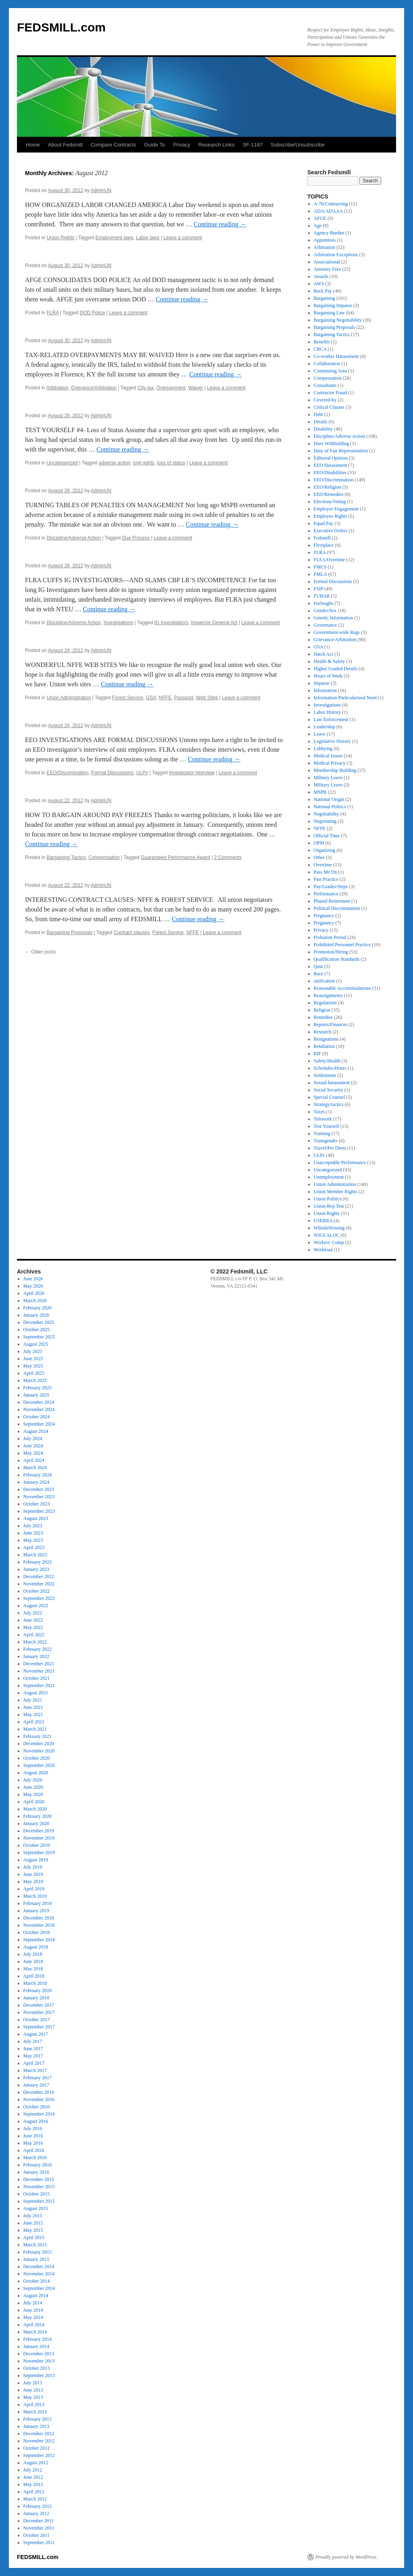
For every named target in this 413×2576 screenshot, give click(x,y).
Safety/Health (327, 1061)
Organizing (325, 850)
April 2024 (33, 1460)
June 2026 (33, 1279)
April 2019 (33, 1889)
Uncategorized (61, 463)
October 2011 (36, 2535)
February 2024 (37, 1475)
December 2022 (38, 1576)
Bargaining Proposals (69, 932)
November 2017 (39, 2012)
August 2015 (35, 2208)
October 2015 (36, 2194)
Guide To (154, 145)
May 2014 (33, 2317)
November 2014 (39, 2274)
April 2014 (33, 2324)
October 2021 (36, 1678)
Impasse (322, 683)
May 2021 (33, 1714)
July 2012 (32, 2470)
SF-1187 (252, 145)
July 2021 (32, 1700)
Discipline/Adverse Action (73, 538)
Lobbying (323, 748)
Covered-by (325, 400)
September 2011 (39, 2542)
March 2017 (35, 2070)
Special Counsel (329, 1097)
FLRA (52, 313)
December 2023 (38, 1489)
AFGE (320, 218)
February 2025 (37, 1387)
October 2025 (36, 1329)
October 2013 (36, 2368)
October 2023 (36, 1504)
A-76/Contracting (331, 204)
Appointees (325, 240)
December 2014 (38, 2266)
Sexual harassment (332, 1082)
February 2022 (37, 1649)
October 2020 (36, 1758)
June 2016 (33, 2136)
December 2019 (38, 1831)
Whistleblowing (329, 1228)
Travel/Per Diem (330, 1148)
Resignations (326, 1039)
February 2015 (37, 2252)
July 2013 (32, 2383)
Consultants (325, 385)
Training (322, 1133)
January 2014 (36, 2346)
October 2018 (36, 1932)
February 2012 (37, 2506)
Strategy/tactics (329, 1104)
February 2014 (37, 2339)
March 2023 (35, 1555)
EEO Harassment (330, 465)
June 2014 (33, 2310)
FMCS (320, 567)
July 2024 (32, 1438)
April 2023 (33, 1547)
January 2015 (36, 2259)
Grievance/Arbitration (94, 388)
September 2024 (39, 1424)
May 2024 (33, 1453)
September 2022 (39, 1598)
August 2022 (35, 1605)
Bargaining (324, 298)
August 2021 (35, 1693)
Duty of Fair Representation (341, 451)
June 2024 (33, 1446)
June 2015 (33, 2223)
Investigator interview (192, 773)
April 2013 (33, 2404)
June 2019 (33, 1874)
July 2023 (32, 1525)
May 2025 (33, 1366)
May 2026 (33, 1286)
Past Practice (326, 879)
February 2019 (37, 1903)
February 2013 (37, 2419)
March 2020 (35, 1809)
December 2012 (38, 2433)
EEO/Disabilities (330, 472)
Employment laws (114, 237)
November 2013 (39, 2361)
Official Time (327, 835)
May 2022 (33, 1627)
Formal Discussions (112, 773)
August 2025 (35, 1344)
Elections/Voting (330, 501)
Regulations (325, 1003)
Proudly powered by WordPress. (346, 2557)
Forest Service (127, 697)
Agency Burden (329, 233)
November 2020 (39, 1751)
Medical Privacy (330, 763)
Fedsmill (322, 538)
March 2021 (35, 1729)
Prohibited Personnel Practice (342, 944)
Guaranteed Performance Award (175, 857)
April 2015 (33, 2237)
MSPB (320, 792)
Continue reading (220, 224)
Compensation (103, 857)
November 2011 (38, 2528)
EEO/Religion (327, 487)
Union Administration (68, 697)
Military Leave (328, 777)
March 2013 (35, 2412)
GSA (151, 697)
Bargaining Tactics (66, 857)
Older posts (40, 952)
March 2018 (35, 1983)
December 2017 (38, 2005)
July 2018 (32, 1954)
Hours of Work (328, 676)
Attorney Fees (327, 269)
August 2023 (35, 1518)
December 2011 (38, 2521)
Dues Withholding (331, 443)
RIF (317, 1053)
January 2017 (36, 2085)
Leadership (324, 727)
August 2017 (35, 2034)
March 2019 (35, 1896)
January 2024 (36, 1482)
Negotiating (325, 821)
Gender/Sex (325, 610)
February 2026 (37, 1308)
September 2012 (39, 2455)
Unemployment (329, 1177)
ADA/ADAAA (328, 211)
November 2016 (39, 2099)
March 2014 (35, 2332)
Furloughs (324, 603)
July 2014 (32, 2303)
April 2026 (33, 1293)
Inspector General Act (214, 622)
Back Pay (323, 291)
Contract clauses (132, 932)
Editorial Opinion (331, 458)
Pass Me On (325, 872)
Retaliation (324, 1046)
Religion (322, 1010)
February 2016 (37, 2165)
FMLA (320, 574)
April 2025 (33, 1373)
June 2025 (33, 1358)
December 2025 (38, 1322)
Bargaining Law (329, 313)
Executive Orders (331, 530)
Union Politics (328, 1199)
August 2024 (35, 1431)
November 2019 (39, 1838)
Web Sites (207, 697)
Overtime (323, 865)
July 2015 (32, 2215)
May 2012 (33, 2484)
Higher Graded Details (336, 668)
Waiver (195, 388)
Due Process (136, 538)
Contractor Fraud (330, 392)
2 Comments (228, 857)
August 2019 (35, 1860)
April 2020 (33, 1801)
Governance (325, 625)
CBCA (320, 349)
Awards (321, 276)
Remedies (323, 1017)
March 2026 (35, 1300)
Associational (327, 262)
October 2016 (36, 2107)
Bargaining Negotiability (338, 320)
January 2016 (36, 2172)
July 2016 (32, 2128)
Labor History (327, 712)
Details (320, 421)
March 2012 (35, 2499)
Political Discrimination (337, 908)
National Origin (329, 799)
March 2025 (35, 1380)
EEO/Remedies (329, 494)
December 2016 (38, 2092)
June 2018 (33, 1961)
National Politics (330, 806)
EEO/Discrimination (67, 773)
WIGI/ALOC (327, 1235)
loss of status (171, 463)
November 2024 (39, 1409)
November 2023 (39, 1496)
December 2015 (38, 2179)
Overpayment (171, 388)
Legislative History (332, 741)
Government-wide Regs (337, 632)
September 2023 (39, 1511)
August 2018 (35, 1947)
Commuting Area (330, 371)
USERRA (323, 1220)
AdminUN (101, 190)
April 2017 (33, 2063)
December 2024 (38, 1402)
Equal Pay (324, 523)
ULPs (142, 773)
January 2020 (36, 1823)
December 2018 (38, 1918)
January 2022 (36, 1656)
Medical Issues (328, 756)
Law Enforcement (331, 719)
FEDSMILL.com (61, 27)
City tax (146, 388)
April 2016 (33, 2150)
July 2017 (32, 2041)
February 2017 (37, 2077)
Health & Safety (329, 661)
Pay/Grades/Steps (331, 886)
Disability (323, 429)
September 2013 (39, 2375)
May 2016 (33, 2143)
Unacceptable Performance (340, 1162)
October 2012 (36, 2448)
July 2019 (32, 1867)
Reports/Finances (330, 1024)
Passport (183, 697)
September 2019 (39, 1852)
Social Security (328, 1090)
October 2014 (36, 2281)
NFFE (165, 697)
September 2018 (39, 1939)
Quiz (318, 966)
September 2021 (39, 1685)
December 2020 (38, 1743)
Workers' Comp (329, 1242)
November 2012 (39, 2441)
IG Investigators (171, 622)
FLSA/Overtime (329, 559)
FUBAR (322, 596)
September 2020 (39, 1765)
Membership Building (335, 770)
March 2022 (35, 1642)
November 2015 (39, 2186)
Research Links (216, 145)
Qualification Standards (337, 959)
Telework (323, 1119)
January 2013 (36, 2426)
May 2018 (33, 1969)
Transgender (326, 1141)
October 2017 (36, 2019)
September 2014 (39, 2288)
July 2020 (32, 1780)
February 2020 (37, 1816)
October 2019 (36, 1845)
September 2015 (39, 2201)
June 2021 (33, 1707)
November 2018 (39, 1925)
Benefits (322, 342)
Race (318, 973)
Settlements (325, 1075)
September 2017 (39, 2027)
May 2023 (33, 1540)
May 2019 (33, 1881)
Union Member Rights (335, 1191)
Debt (318, 414)
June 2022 (33, 1620)
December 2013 (38, 2353)
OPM (319, 843)
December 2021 (38, 1663)
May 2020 (33, 1794)
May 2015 (33, 2230)
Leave (319, 734)
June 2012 (33, 2477)
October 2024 (36, 1417)
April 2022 (33, 1634)
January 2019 (36, 1910)
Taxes (319, 1111)
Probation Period (330, 937)
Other (319, 857)
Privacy (181, 145)
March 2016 (35, 2157)
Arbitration (57, 388)
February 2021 (37, 1736)
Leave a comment (182, 237)
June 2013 (33, 2390)
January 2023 (36, 1569)
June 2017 (33, 2048)
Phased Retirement (332, 901)
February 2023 (37, 1562)
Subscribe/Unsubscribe (298, 145)
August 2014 (35, 2295)
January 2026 (36, 1315)
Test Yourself (326, 1126)
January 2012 (36, 2513)
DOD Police (92, 313)
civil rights (143, 463)
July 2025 (32, 1351)
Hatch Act (323, 654)
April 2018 (33, 1976)
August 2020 (35, 1772)
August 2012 (35, 2462)
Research (323, 1032)
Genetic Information (333, 618)
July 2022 (32, 1613)
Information (325, 690)
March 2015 (35, 2245)
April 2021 (33, 1722)
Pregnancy (324, 915)
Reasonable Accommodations (342, 988)
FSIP (318, 589)
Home (33, 145)
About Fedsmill (65, 145)
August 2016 (35, 2121)
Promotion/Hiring (331, 952)
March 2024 (35, 1467)
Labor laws (147, 237)
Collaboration (327, 363)
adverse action (114, 463)
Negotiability (326, 814)
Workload (323, 1249)
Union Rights (60, 237)
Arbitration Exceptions (336, 254)
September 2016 (39, 2114)
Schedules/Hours (330, 1068)
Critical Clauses (329, 407)
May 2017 (33, 2056)
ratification (324, 981)
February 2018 (37, 1990)
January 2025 (36, 1395)
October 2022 (36, 1591)
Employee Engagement (336, 509)
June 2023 (33, 1533)
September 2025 (39, 1337)
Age (318, 225)
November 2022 (39, 1584)
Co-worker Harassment (336, 356)
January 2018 (36, 1998)
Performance (326, 894)
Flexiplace (324, 545)
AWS (319, 283)
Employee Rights (330, 516)
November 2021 (39, 1671)
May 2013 (33, 2397)
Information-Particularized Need (345, 697)
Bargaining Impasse (333, 305)
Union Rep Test (329, 1206)
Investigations (118, 622)
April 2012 (33, 2491)
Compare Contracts (113, 145)
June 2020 (33, 1787)
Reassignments (328, 995)
